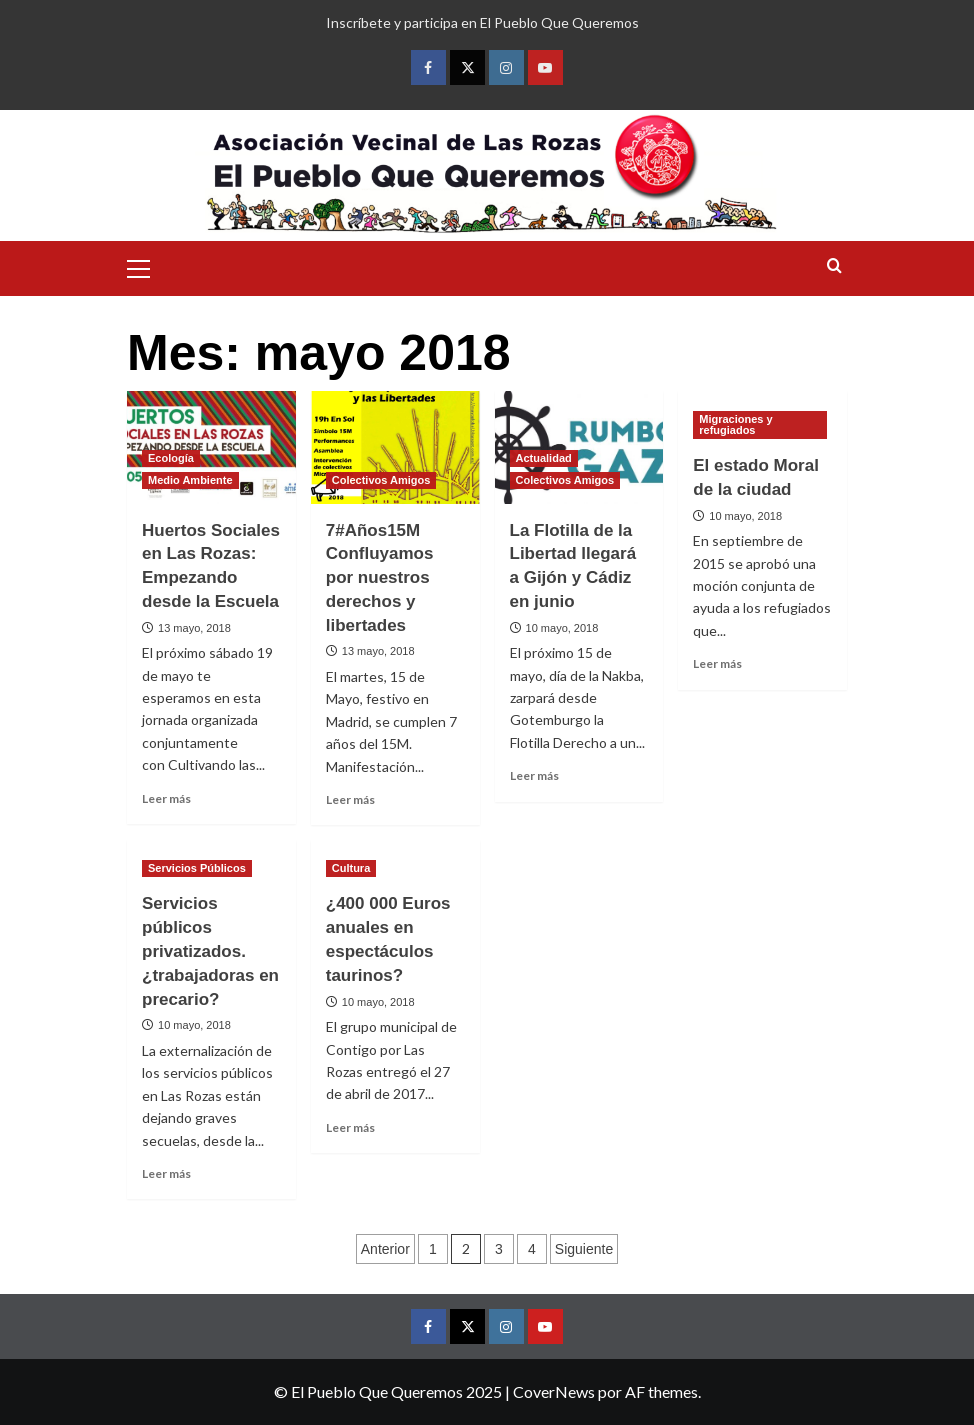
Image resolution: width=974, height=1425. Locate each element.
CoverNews (554, 1391)
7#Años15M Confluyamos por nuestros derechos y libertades (380, 578)
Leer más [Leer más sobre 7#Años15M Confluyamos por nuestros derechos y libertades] (350, 799)
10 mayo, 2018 (562, 628)
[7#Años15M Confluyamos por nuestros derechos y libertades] (395, 447)
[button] (147, 266)
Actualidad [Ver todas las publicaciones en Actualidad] (544, 458)
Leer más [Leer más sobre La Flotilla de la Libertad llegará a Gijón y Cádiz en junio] (534, 775)
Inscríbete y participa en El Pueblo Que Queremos (482, 22)
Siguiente (584, 1249)
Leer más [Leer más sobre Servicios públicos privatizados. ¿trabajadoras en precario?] (166, 1173)
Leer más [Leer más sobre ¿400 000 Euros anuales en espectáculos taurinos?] (350, 1127)
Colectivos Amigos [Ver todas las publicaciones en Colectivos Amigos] (381, 480)
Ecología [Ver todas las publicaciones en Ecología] (171, 458)
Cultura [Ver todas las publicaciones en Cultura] (351, 868)
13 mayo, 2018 (194, 628)
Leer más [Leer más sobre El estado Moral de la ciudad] (717, 663)
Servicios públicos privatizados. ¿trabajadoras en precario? (210, 951)
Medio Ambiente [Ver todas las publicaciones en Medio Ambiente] (190, 480)
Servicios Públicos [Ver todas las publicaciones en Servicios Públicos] (197, 868)
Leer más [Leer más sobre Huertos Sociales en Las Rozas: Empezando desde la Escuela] (166, 798)
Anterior (385, 1249)
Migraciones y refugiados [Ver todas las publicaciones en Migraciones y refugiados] (735, 424)
